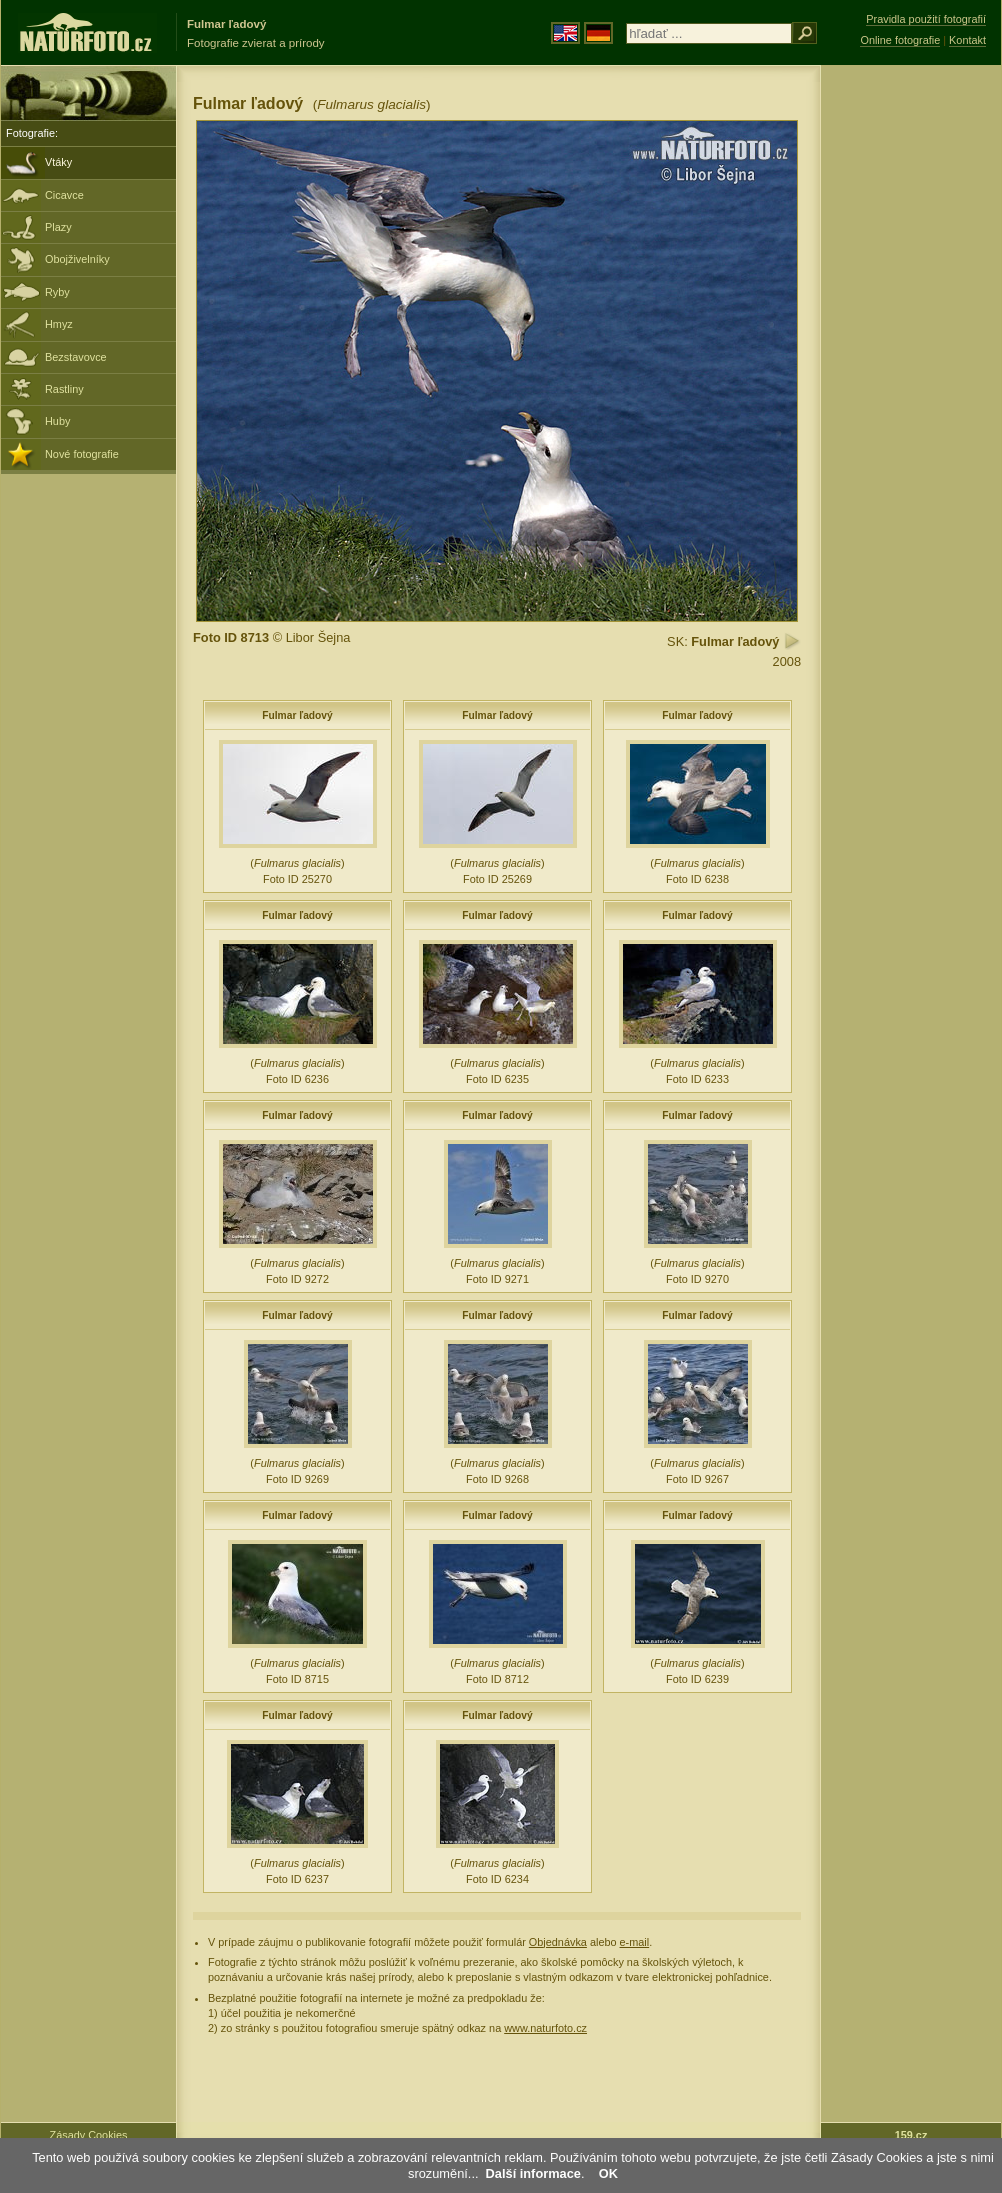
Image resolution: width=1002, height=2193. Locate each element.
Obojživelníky (77, 259)
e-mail (635, 1942)
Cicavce (64, 195)
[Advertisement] (911, 385)
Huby (57, 421)
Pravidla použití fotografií (926, 19)
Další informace (533, 2173)
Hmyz (59, 324)
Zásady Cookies (89, 2135)
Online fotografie (900, 40)
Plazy (58, 227)
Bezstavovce (76, 357)
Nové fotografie (82, 454)
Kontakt (967, 40)
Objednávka (558, 1942)
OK (608, 2173)
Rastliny (64, 389)
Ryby (57, 292)
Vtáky (58, 162)
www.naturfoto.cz (545, 2028)
